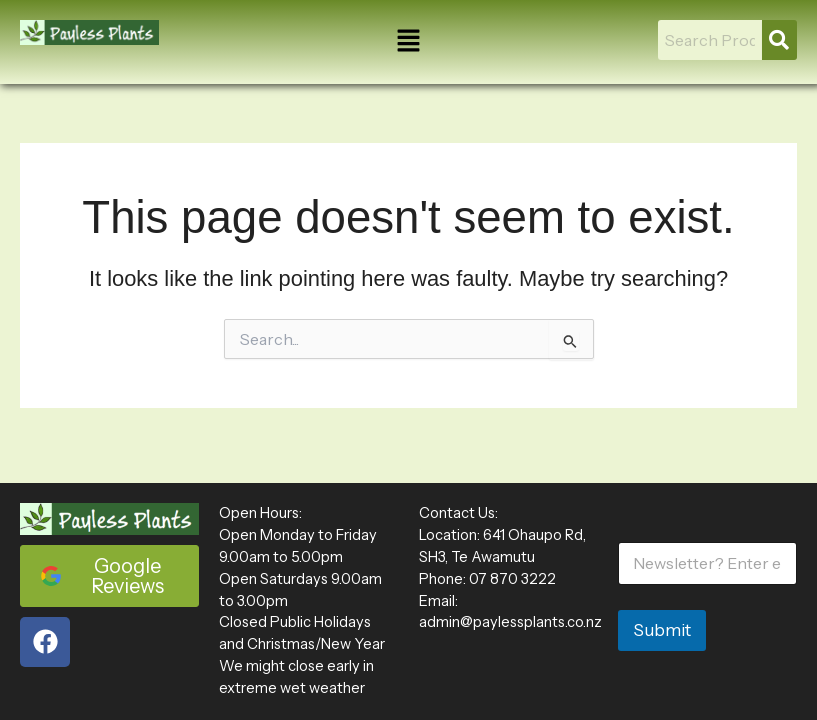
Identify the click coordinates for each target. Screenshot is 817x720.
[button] (408, 42)
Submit (662, 630)
